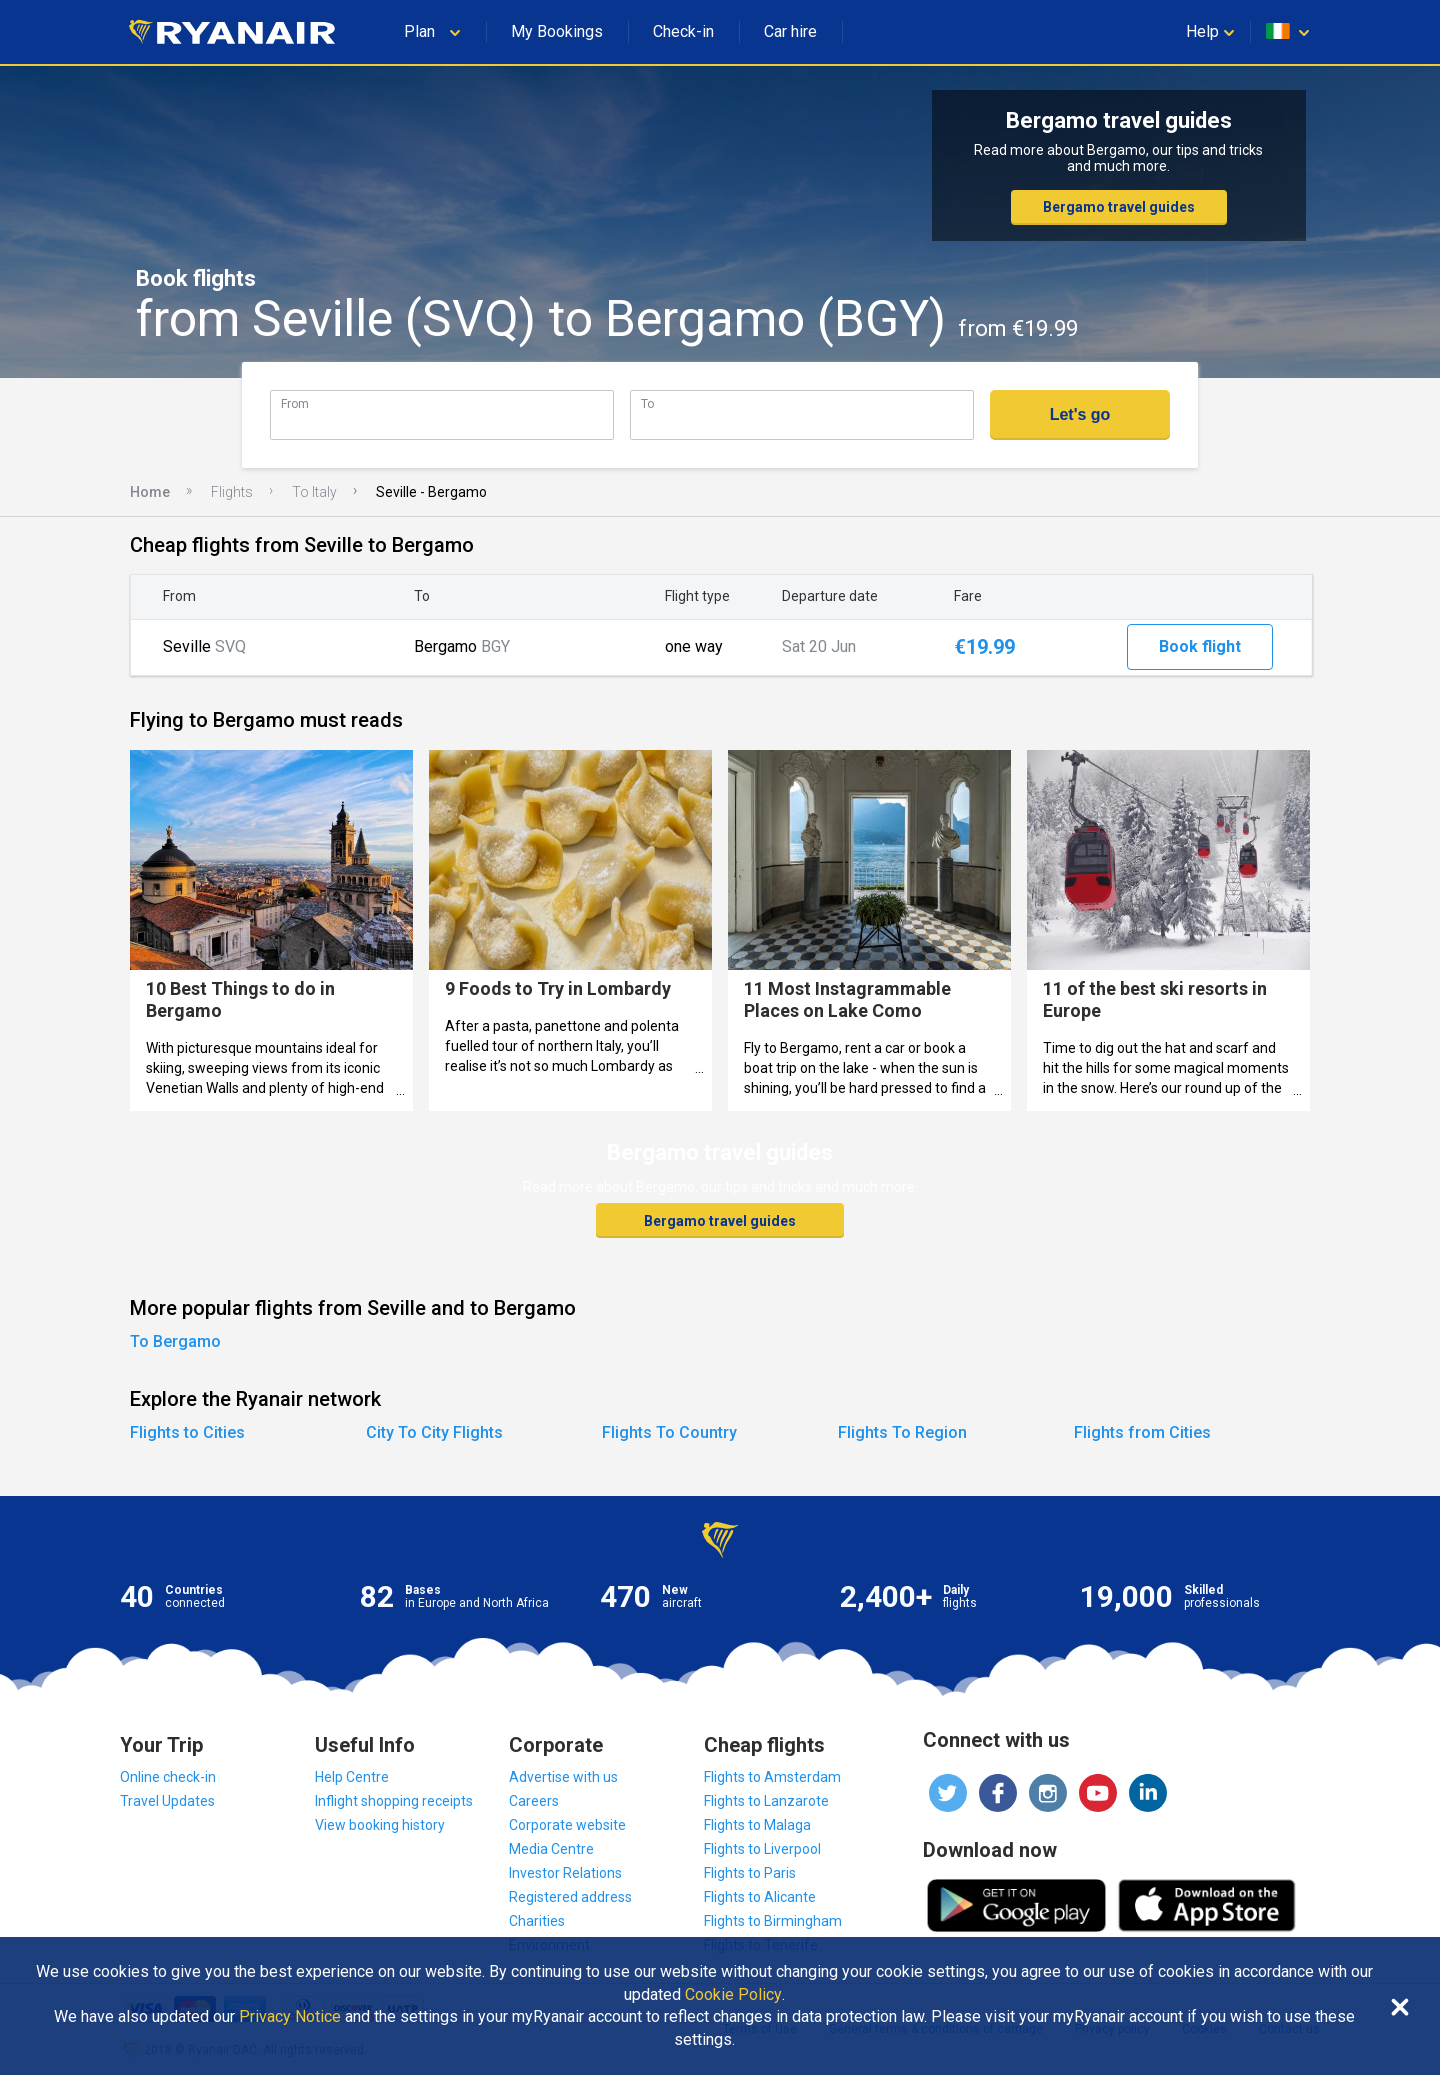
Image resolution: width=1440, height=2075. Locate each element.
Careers (534, 1801)
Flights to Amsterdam (772, 1777)
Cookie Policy (733, 1995)
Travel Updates (167, 1801)
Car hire (790, 31)
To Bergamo (175, 1341)
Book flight (1200, 646)
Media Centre (551, 1849)
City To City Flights (434, 1432)
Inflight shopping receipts (394, 1801)
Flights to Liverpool (762, 1849)
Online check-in (168, 1777)
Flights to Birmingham (773, 1921)
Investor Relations (565, 1873)
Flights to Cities (187, 1432)
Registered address (570, 1897)
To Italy (314, 492)
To (647, 403)
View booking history (380, 1825)
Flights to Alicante (760, 1897)
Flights (232, 492)
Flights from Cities (1142, 1432)
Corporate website (567, 1825)
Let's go (1080, 414)
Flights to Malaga (757, 1825)
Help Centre (352, 1777)
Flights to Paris (750, 1873)
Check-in (683, 31)
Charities (537, 1921)
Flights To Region (902, 1432)
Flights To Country (669, 1432)
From (295, 403)
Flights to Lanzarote (766, 1801)
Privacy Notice (290, 2017)
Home (150, 492)
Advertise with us (563, 1777)
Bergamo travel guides (1119, 207)
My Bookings (557, 31)
